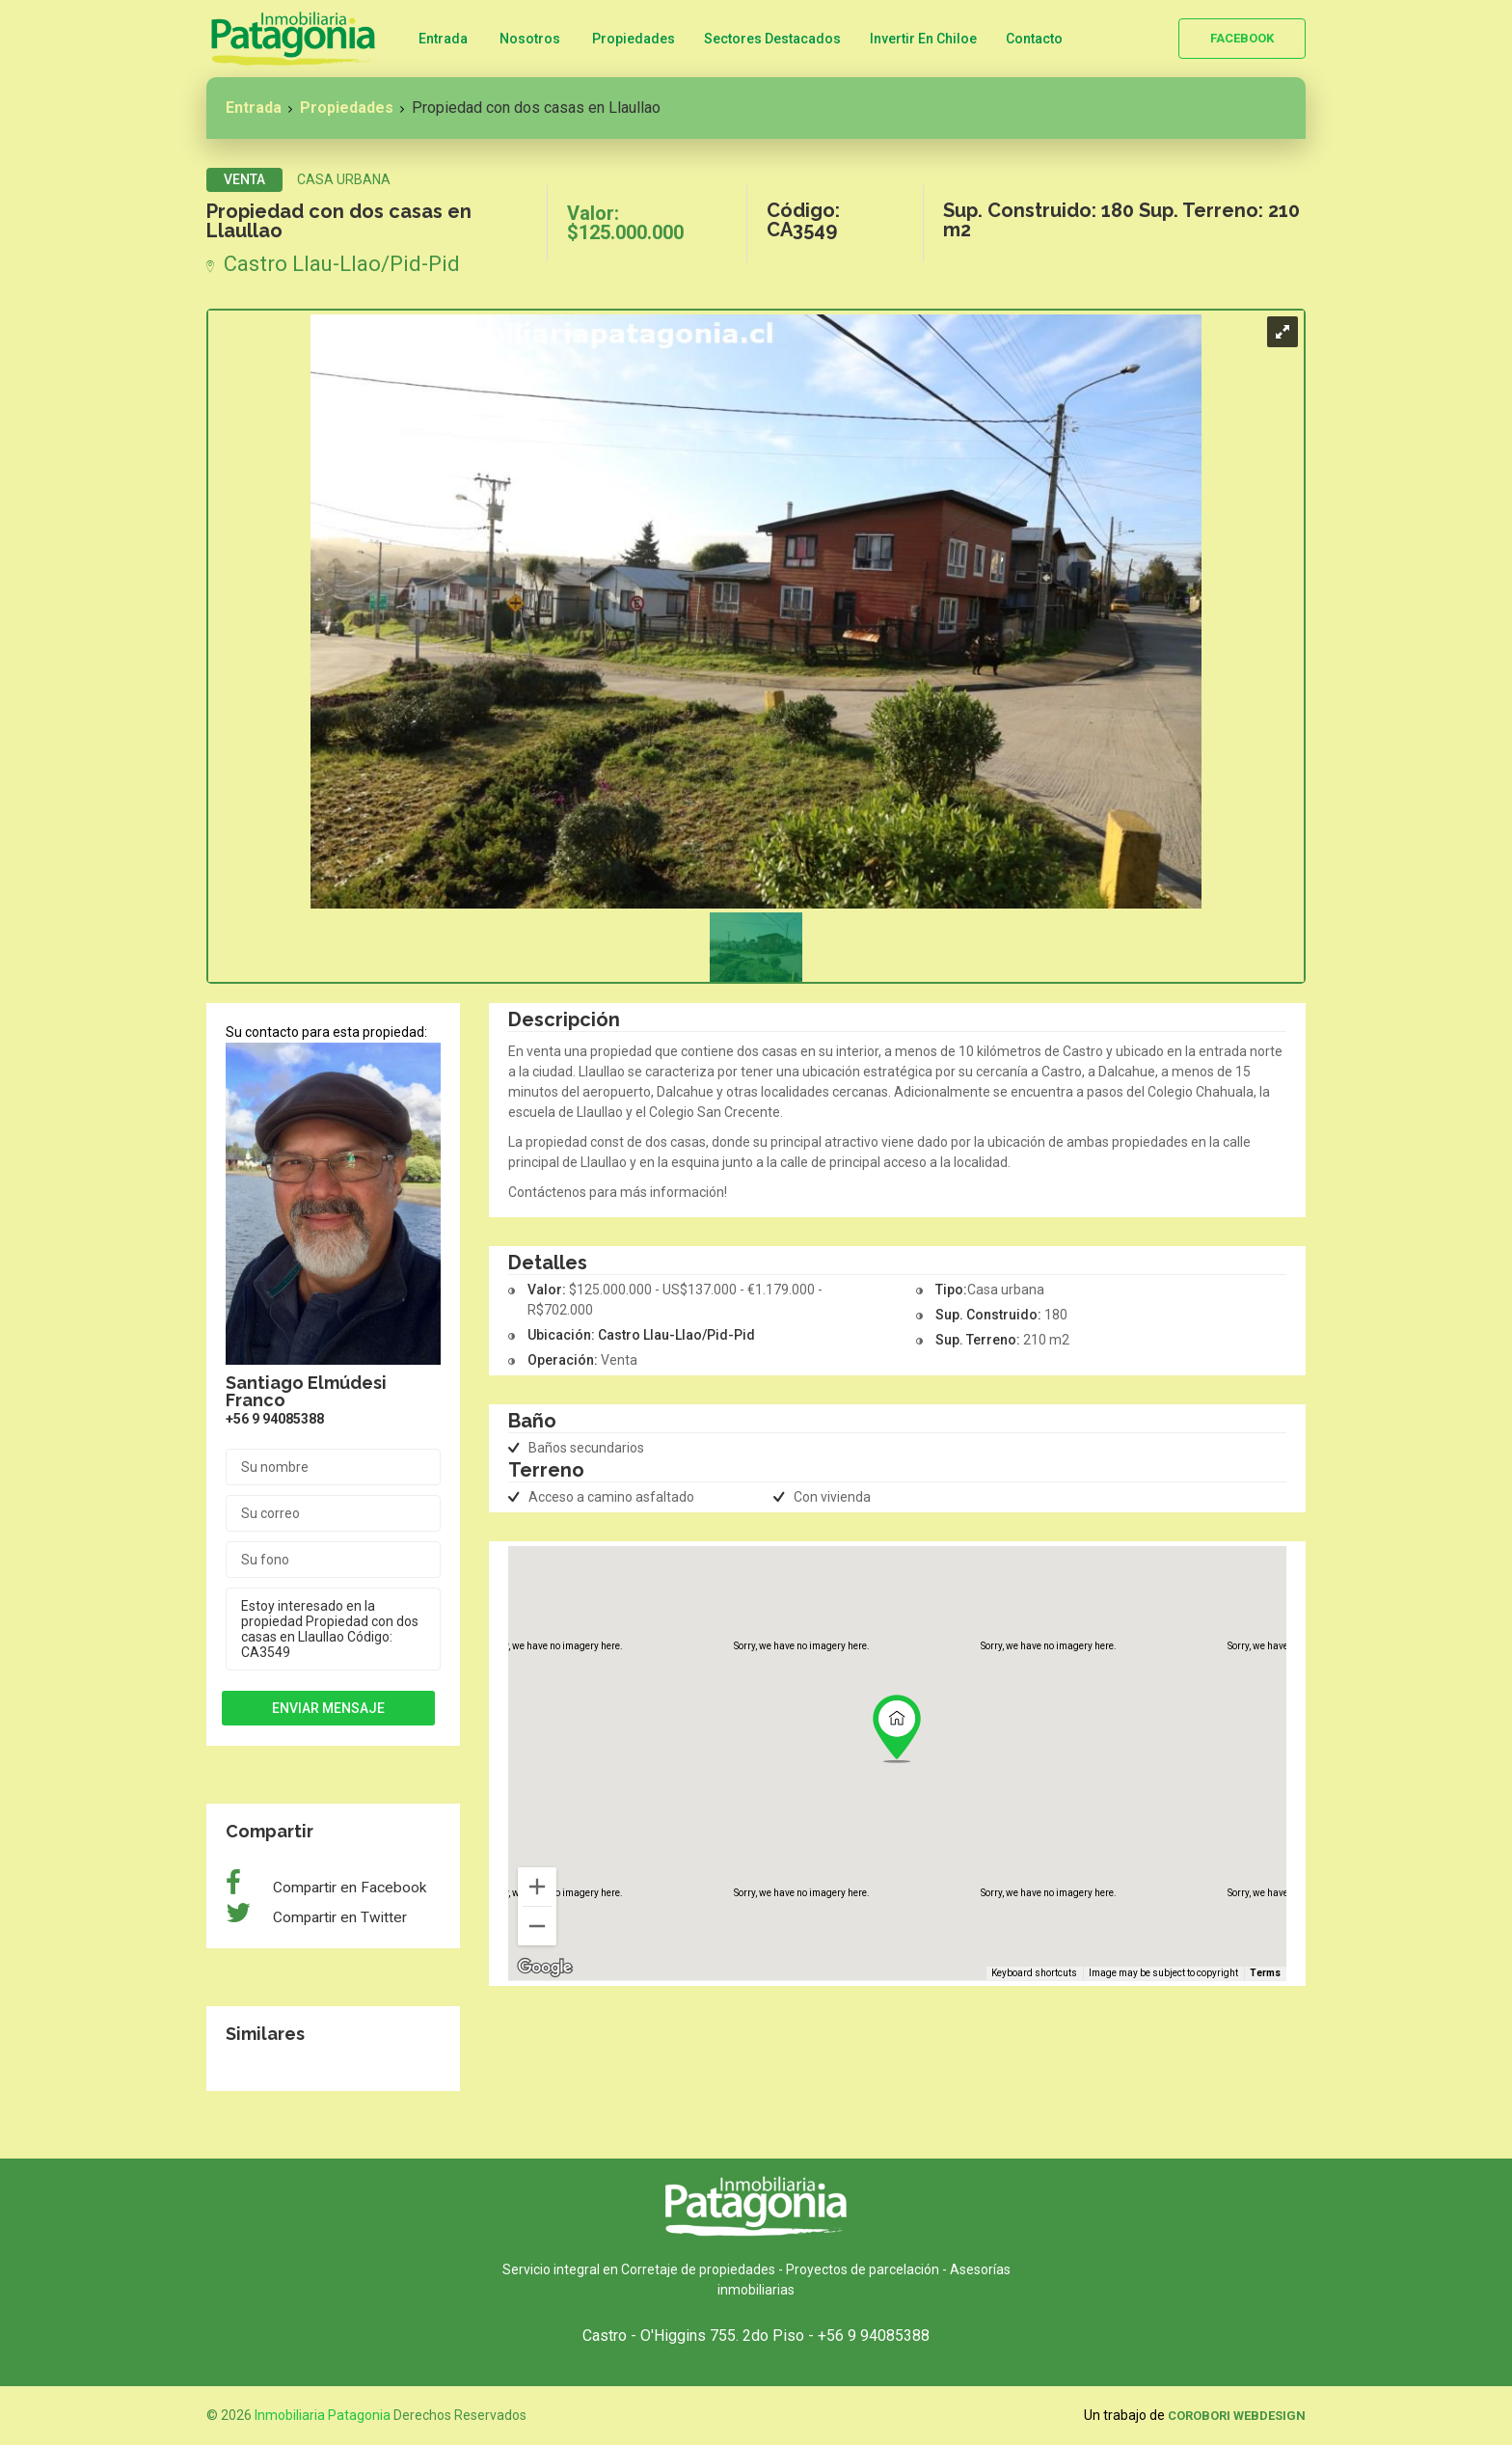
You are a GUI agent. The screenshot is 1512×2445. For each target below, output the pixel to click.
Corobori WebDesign (1237, 2415)
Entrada (443, 38)
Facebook (1242, 38)
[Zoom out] (537, 1926)
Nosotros (530, 38)
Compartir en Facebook (347, 1887)
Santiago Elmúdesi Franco (306, 1391)
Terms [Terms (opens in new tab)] (1265, 1973)
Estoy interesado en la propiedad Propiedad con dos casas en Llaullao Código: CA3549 (333, 1629)
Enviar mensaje (328, 1708)
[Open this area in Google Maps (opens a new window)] (545, 1967)
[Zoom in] (537, 1886)
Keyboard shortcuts (1034, 1973)
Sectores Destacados (772, 38)
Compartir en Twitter (338, 1917)
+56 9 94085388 (275, 1418)
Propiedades (633, 38)
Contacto (1034, 38)
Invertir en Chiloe (923, 38)
